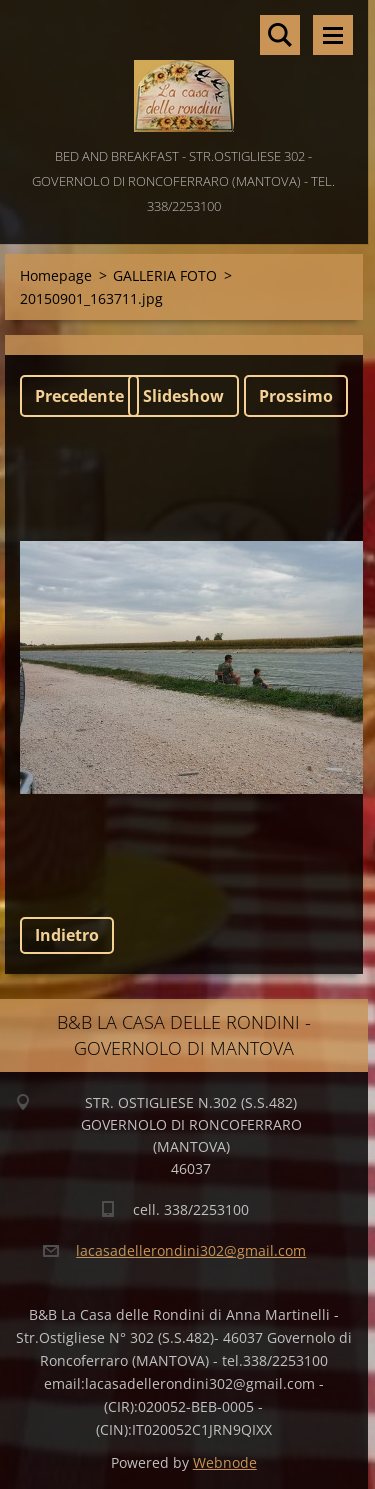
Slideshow (183, 396)
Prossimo (296, 396)
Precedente (79, 396)
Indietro (67, 935)
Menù (333, 35)
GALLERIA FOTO (165, 275)
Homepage (56, 275)
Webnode (225, 1462)
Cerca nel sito (280, 35)
